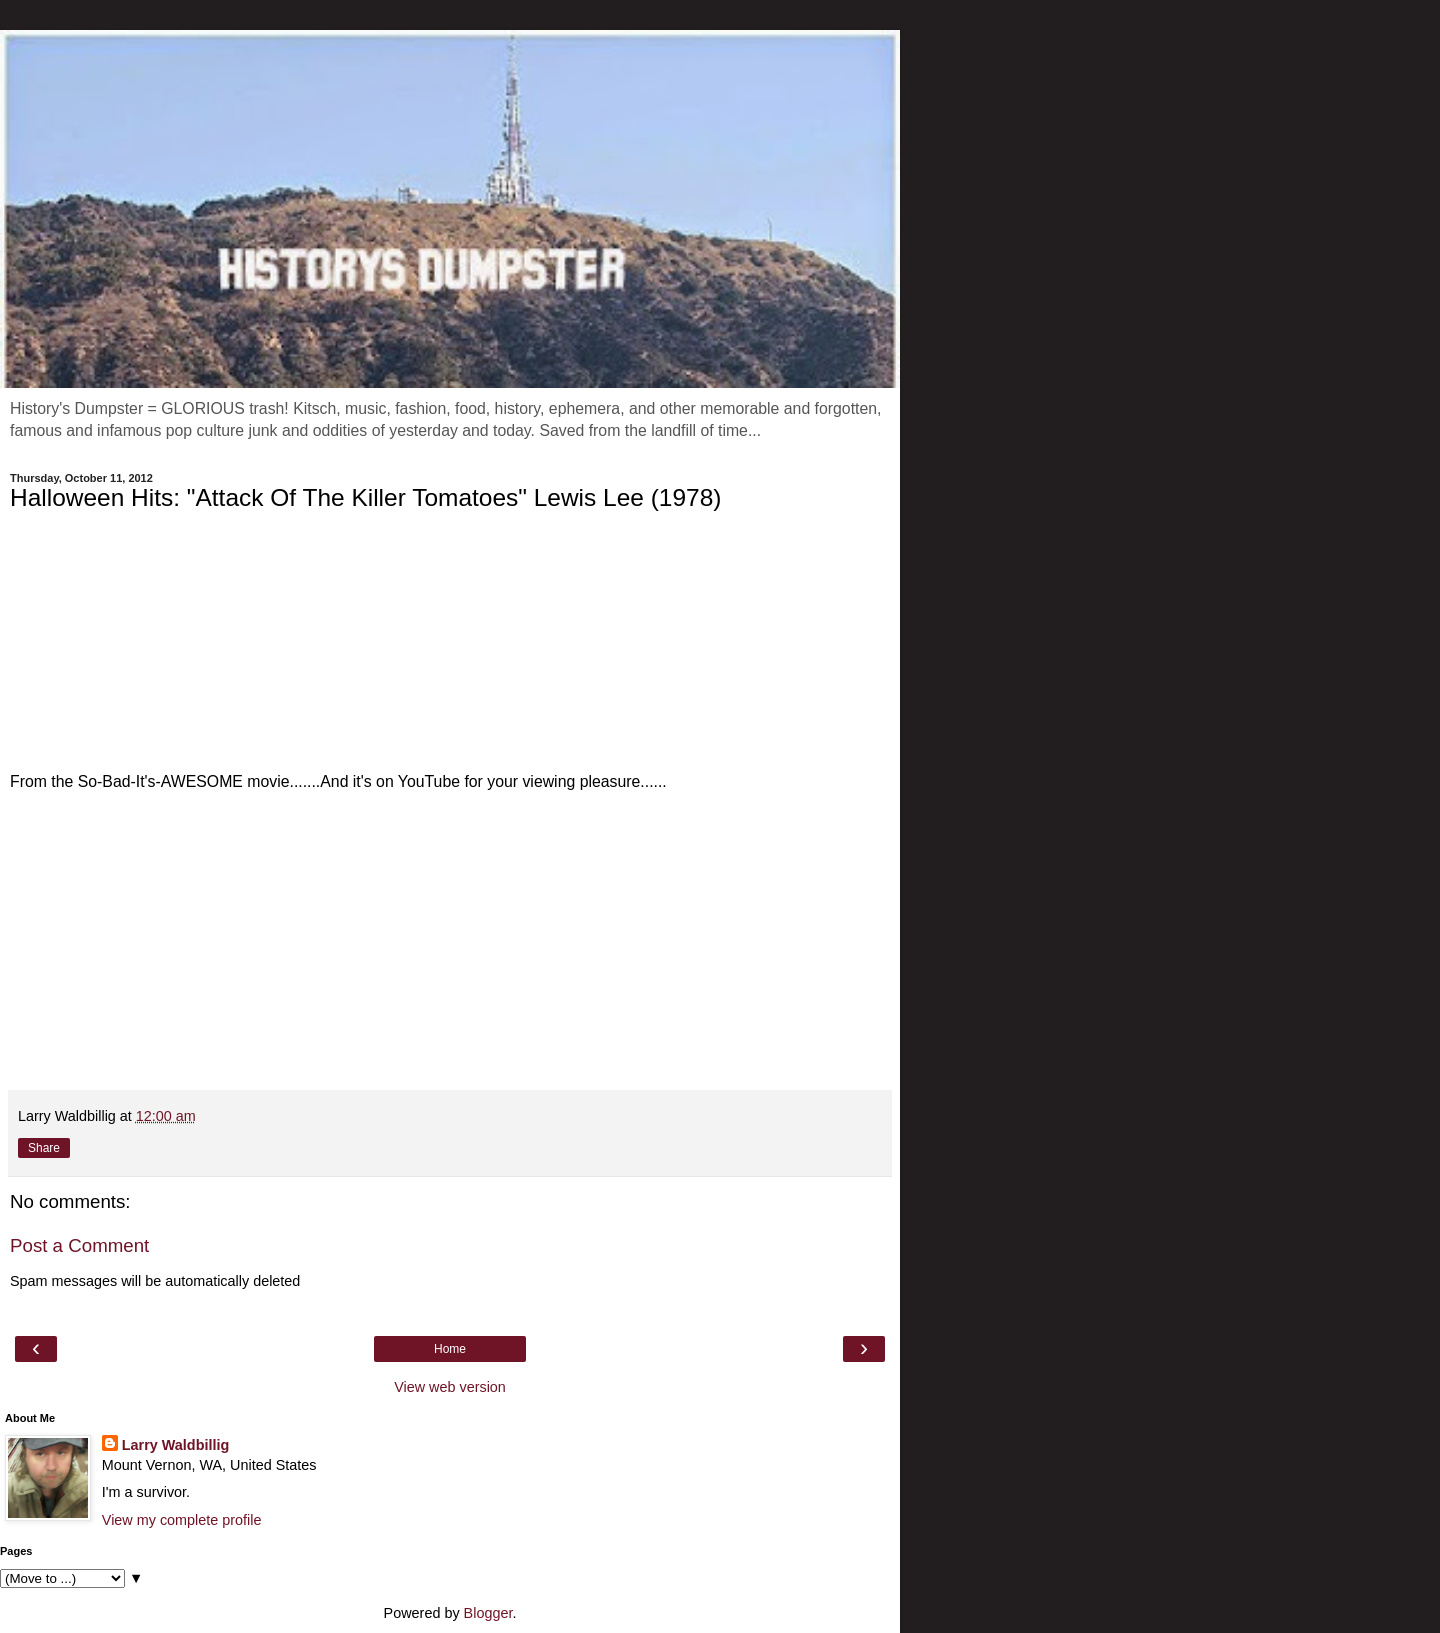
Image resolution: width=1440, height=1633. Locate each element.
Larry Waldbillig (175, 1445)
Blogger (488, 1613)
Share (44, 1148)
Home (450, 1349)
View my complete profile (182, 1520)
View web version (450, 1387)
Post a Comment (79, 1245)
